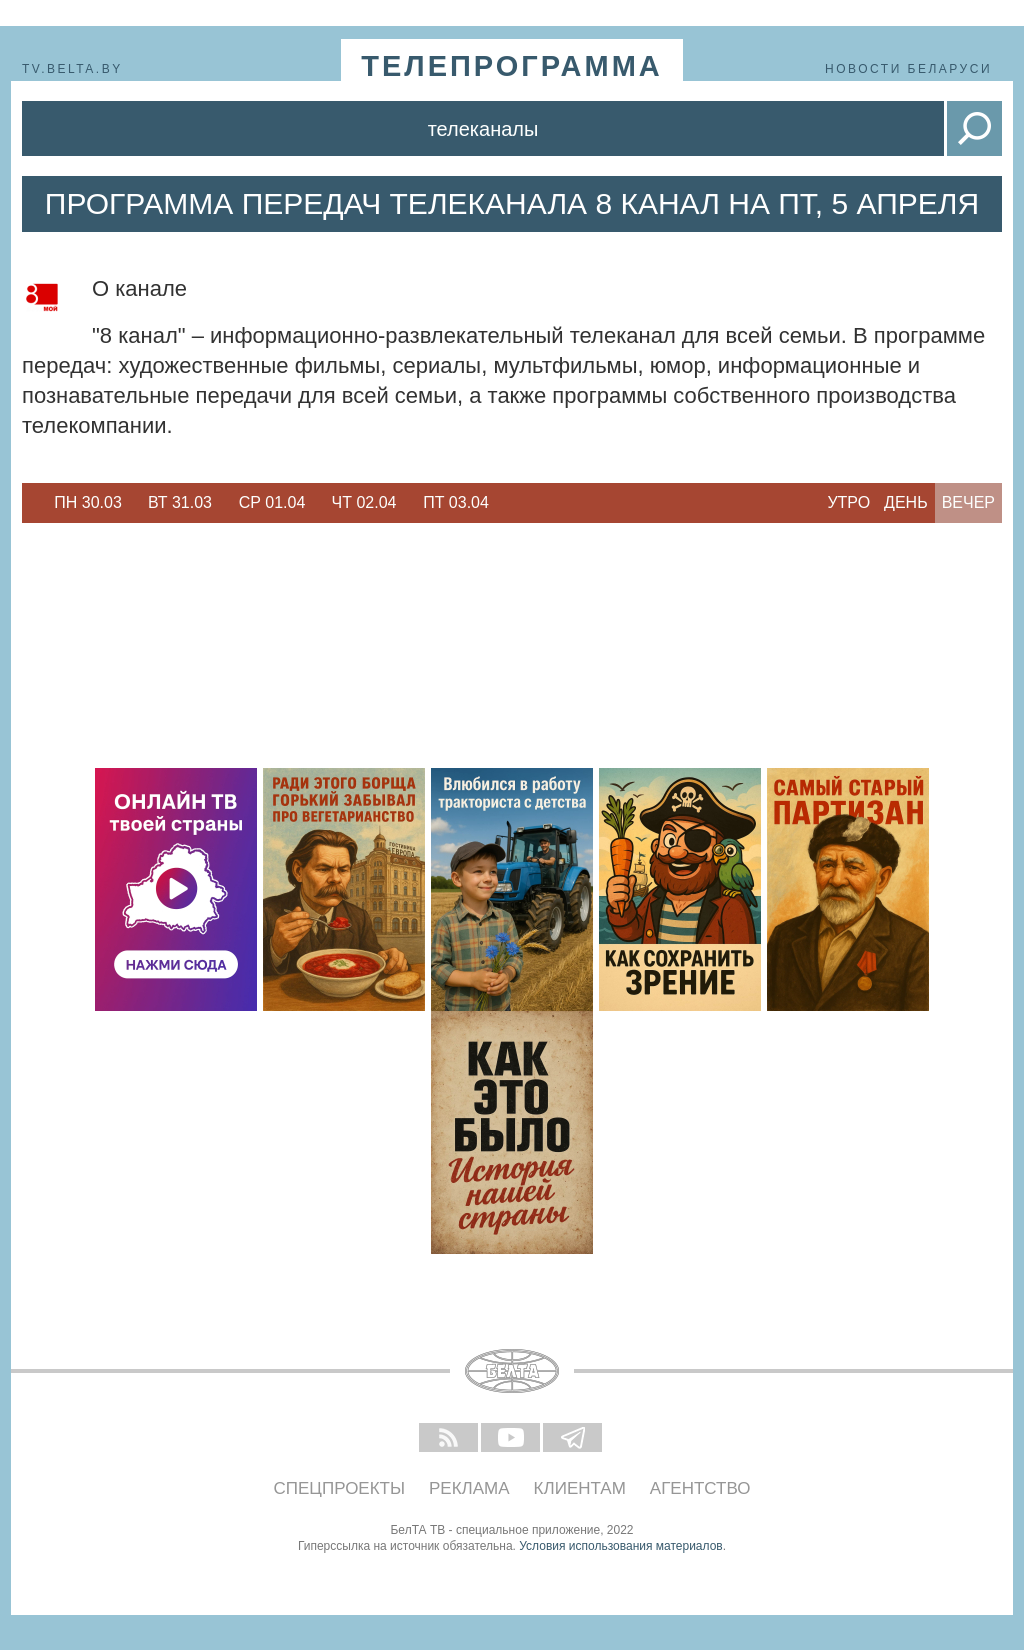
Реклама (469, 1488)
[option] (88, 503)
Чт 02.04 (364, 502)
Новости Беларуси (908, 69)
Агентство (700, 1488)
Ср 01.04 (272, 502)
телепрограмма (512, 66)
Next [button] (512, 503)
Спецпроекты (340, 1488)
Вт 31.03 (180, 502)
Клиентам (580, 1488)
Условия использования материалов (620, 1546)
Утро (848, 502)
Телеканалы (483, 129)
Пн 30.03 (88, 502)
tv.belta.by (72, 69)
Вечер (968, 502)
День (906, 502)
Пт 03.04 (456, 502)
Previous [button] (32, 503)
